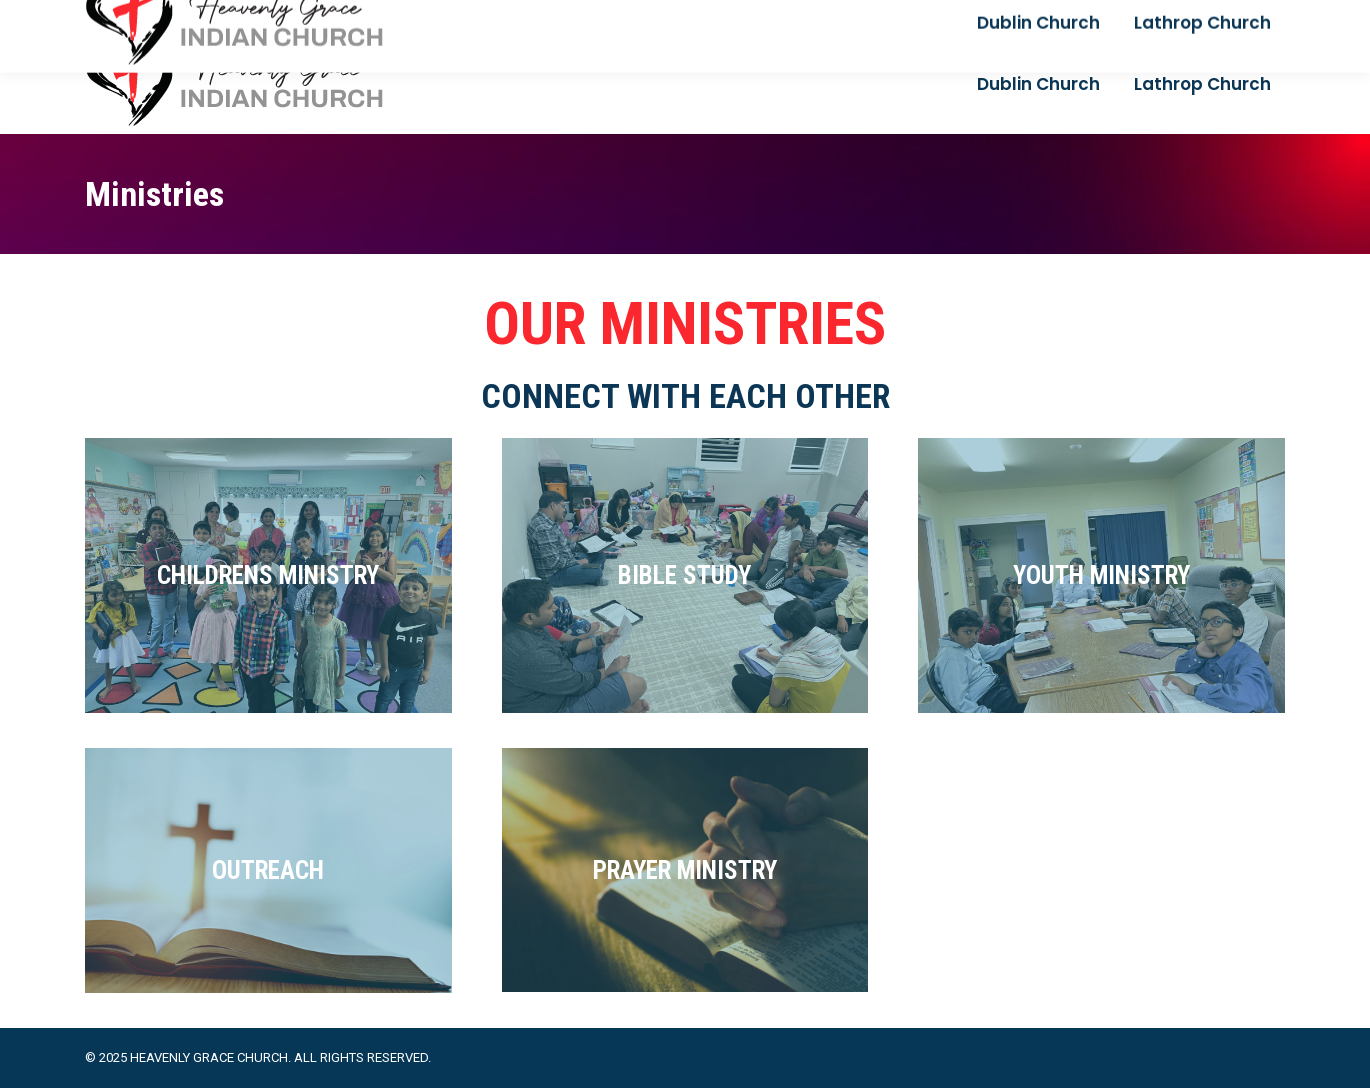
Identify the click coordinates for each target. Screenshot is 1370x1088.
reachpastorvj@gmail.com (173, 17)
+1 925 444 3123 (341, 17)
